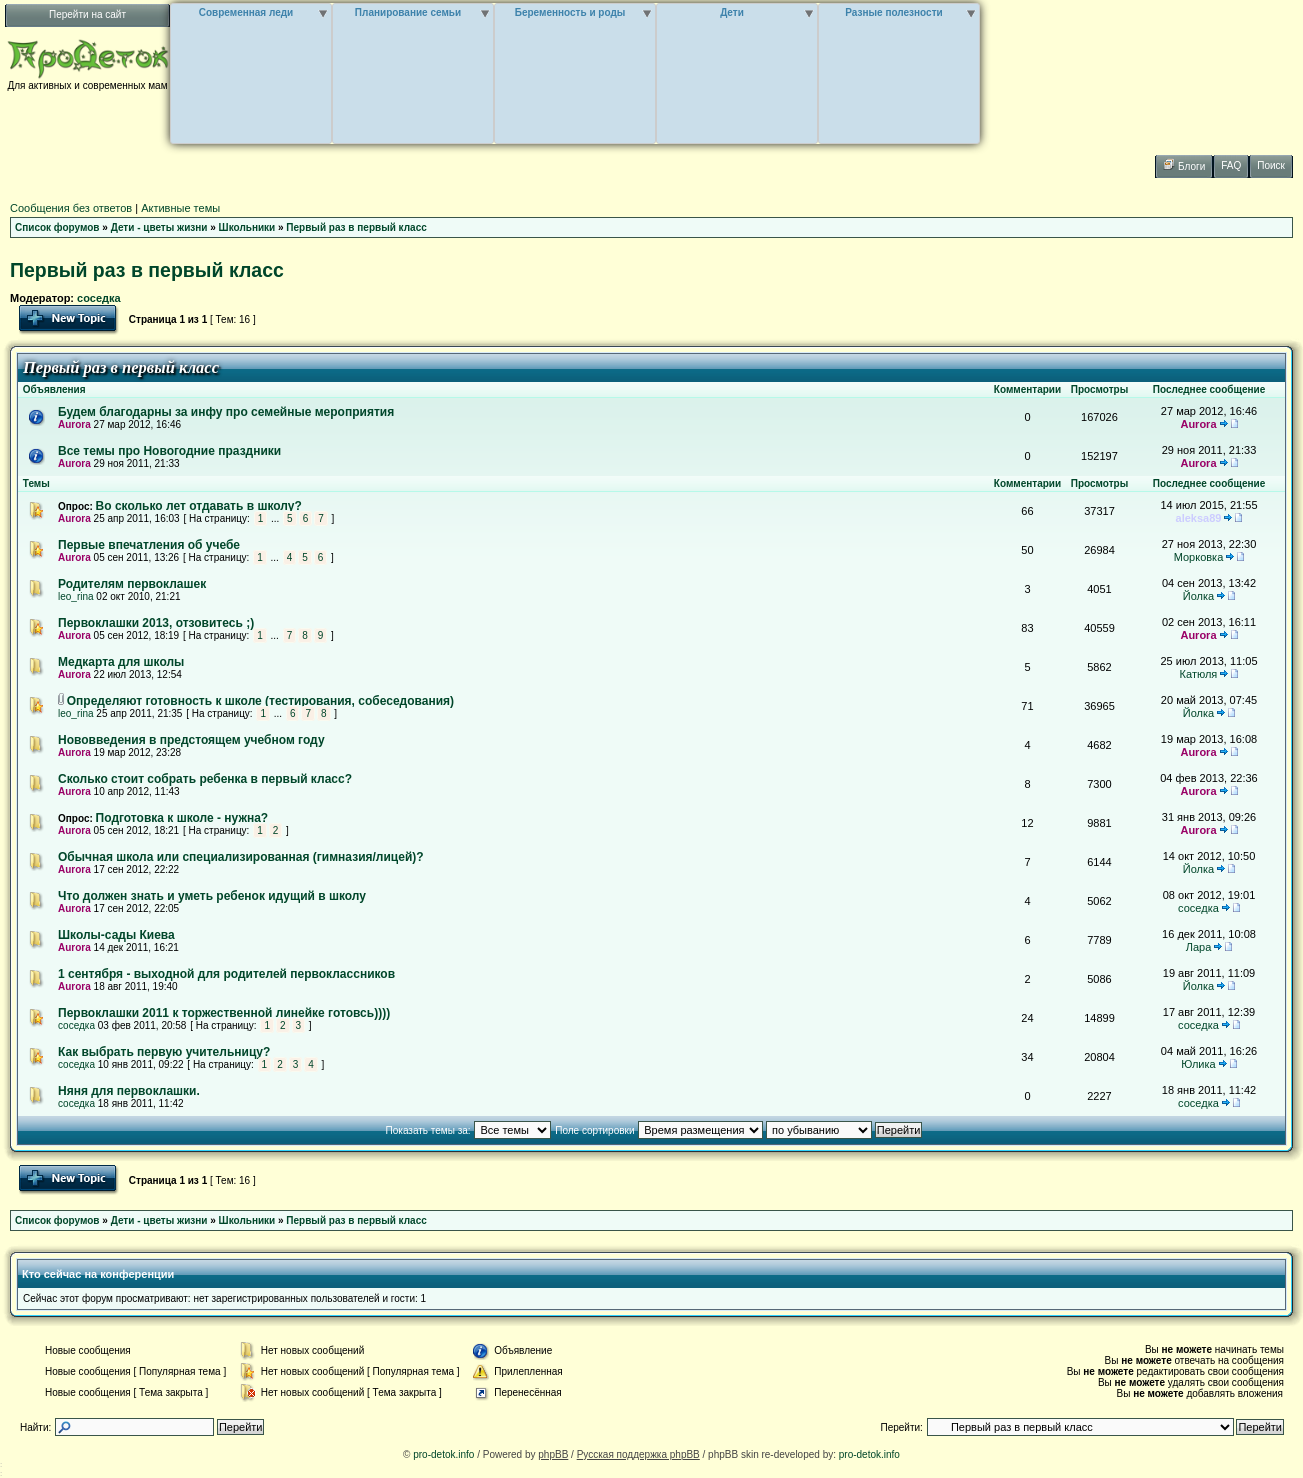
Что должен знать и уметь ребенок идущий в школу (212, 896)
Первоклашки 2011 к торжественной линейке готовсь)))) (224, 1013)
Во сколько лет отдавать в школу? (199, 506)
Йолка (1198, 596)
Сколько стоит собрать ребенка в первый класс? (205, 779)
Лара (1199, 947)
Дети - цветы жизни (159, 227)
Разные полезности (893, 12)
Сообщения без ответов (71, 208)
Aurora (74, 424)
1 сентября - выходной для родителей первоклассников (226, 974)
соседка (99, 298)
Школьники (247, 227)
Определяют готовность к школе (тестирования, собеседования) (260, 701)
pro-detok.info (443, 1454)
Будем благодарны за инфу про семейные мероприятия (226, 412)
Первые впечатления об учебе (149, 545)
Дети (732, 12)
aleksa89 (1199, 518)
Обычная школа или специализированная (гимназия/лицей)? (241, 857)
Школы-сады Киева (116, 935)
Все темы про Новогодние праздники (169, 451)
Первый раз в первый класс (356, 227)
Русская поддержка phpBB (638, 1454)
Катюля (1199, 674)
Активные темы (180, 208)
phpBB (553, 1454)
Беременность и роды (570, 12)
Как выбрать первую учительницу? (164, 1052)
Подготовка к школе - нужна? (182, 818)
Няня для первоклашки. (129, 1091)
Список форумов (57, 227)
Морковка (1199, 557)
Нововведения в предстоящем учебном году (191, 740)
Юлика (1198, 1064)
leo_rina (76, 596)
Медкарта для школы (121, 662)
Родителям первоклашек (132, 584)
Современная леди (246, 12)
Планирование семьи (408, 12)
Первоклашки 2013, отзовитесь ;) (156, 623)
